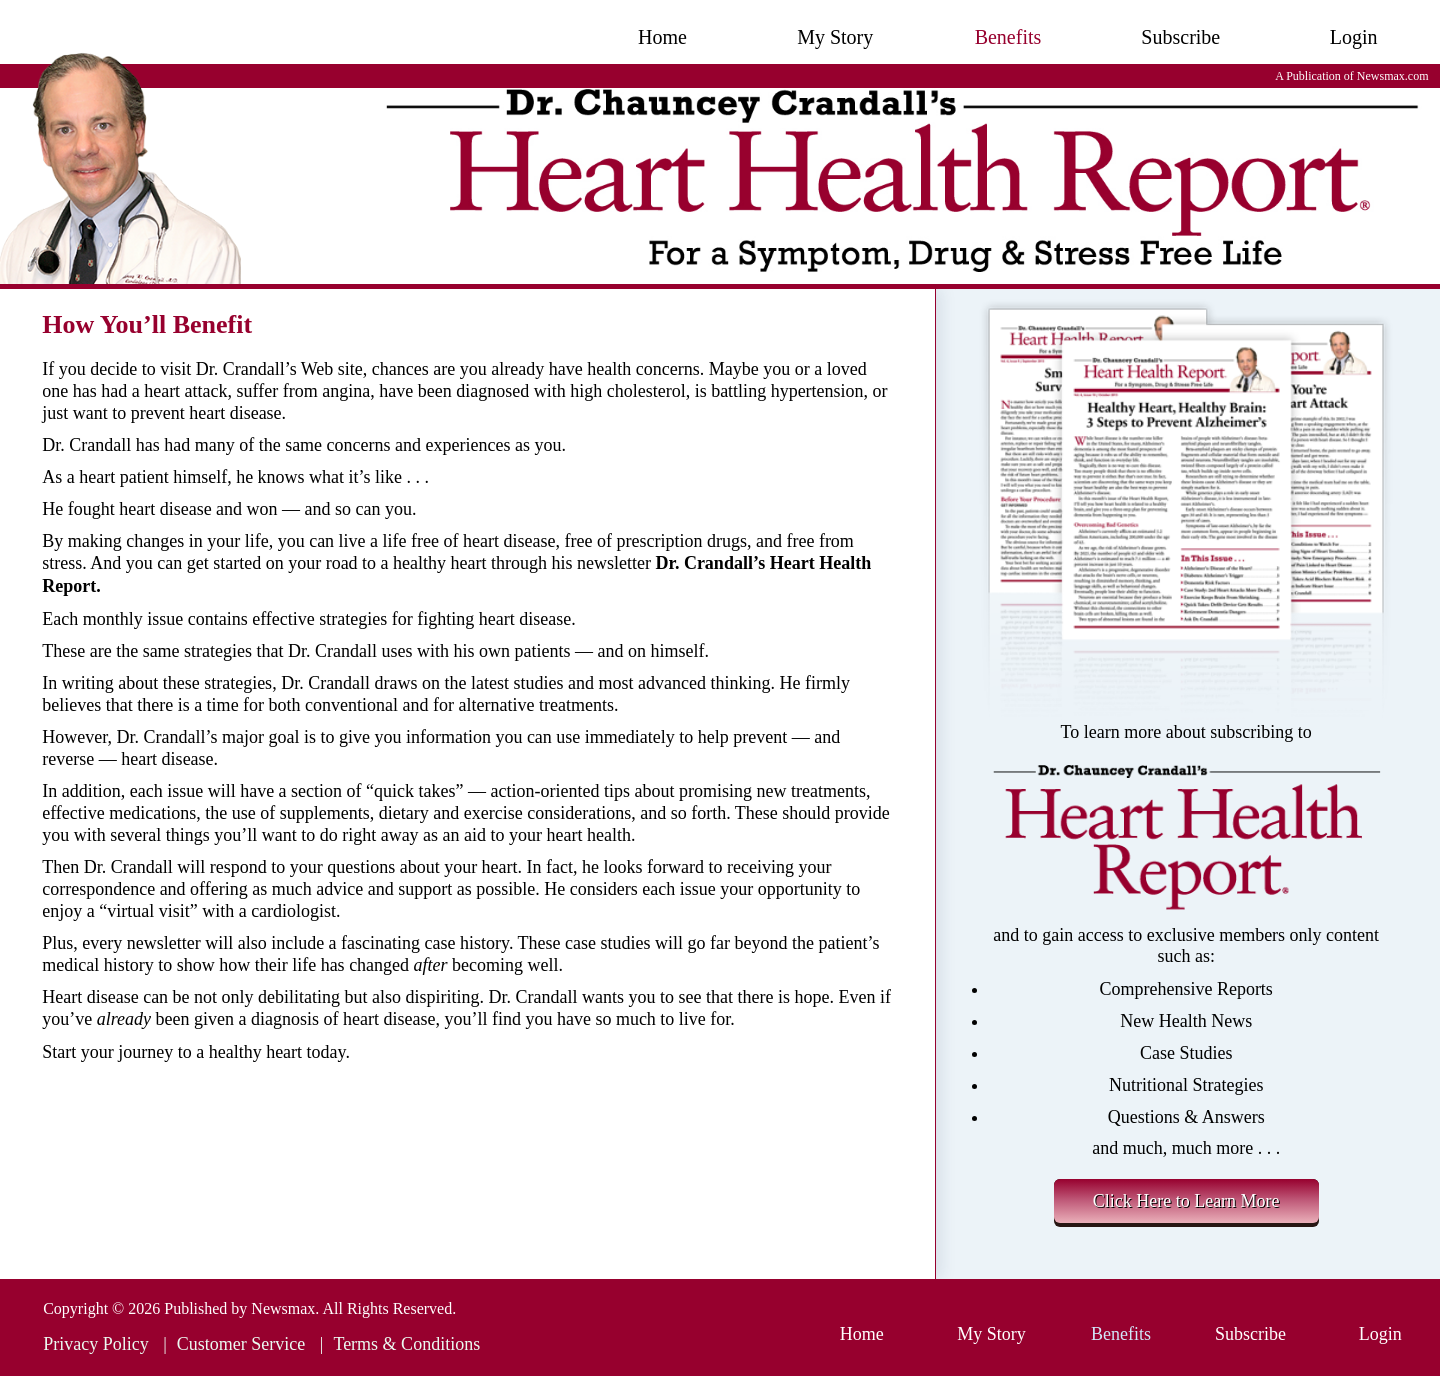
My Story (835, 37)
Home (662, 37)
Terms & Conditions (406, 1344)
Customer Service (241, 1344)
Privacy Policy (96, 1344)
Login (1354, 37)
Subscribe (1180, 37)
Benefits (1008, 37)
